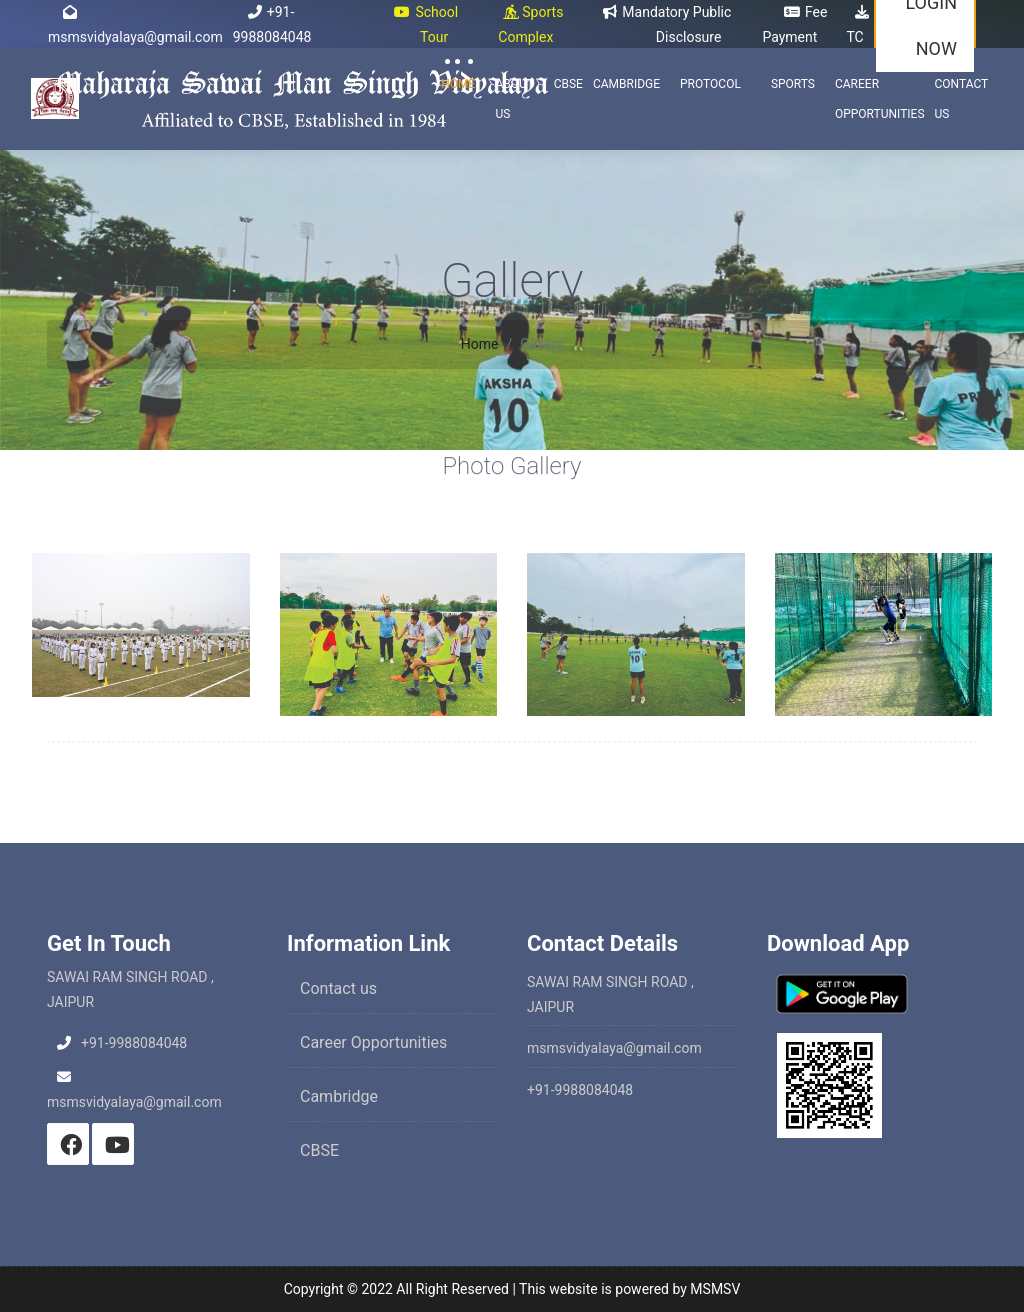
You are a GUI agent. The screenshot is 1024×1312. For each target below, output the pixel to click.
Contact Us (961, 99)
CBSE (568, 84)
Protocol (710, 84)
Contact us (338, 988)
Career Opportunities (880, 99)
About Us (514, 99)
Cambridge (626, 84)
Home (458, 84)
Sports (793, 84)
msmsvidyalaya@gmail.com (614, 1048)
